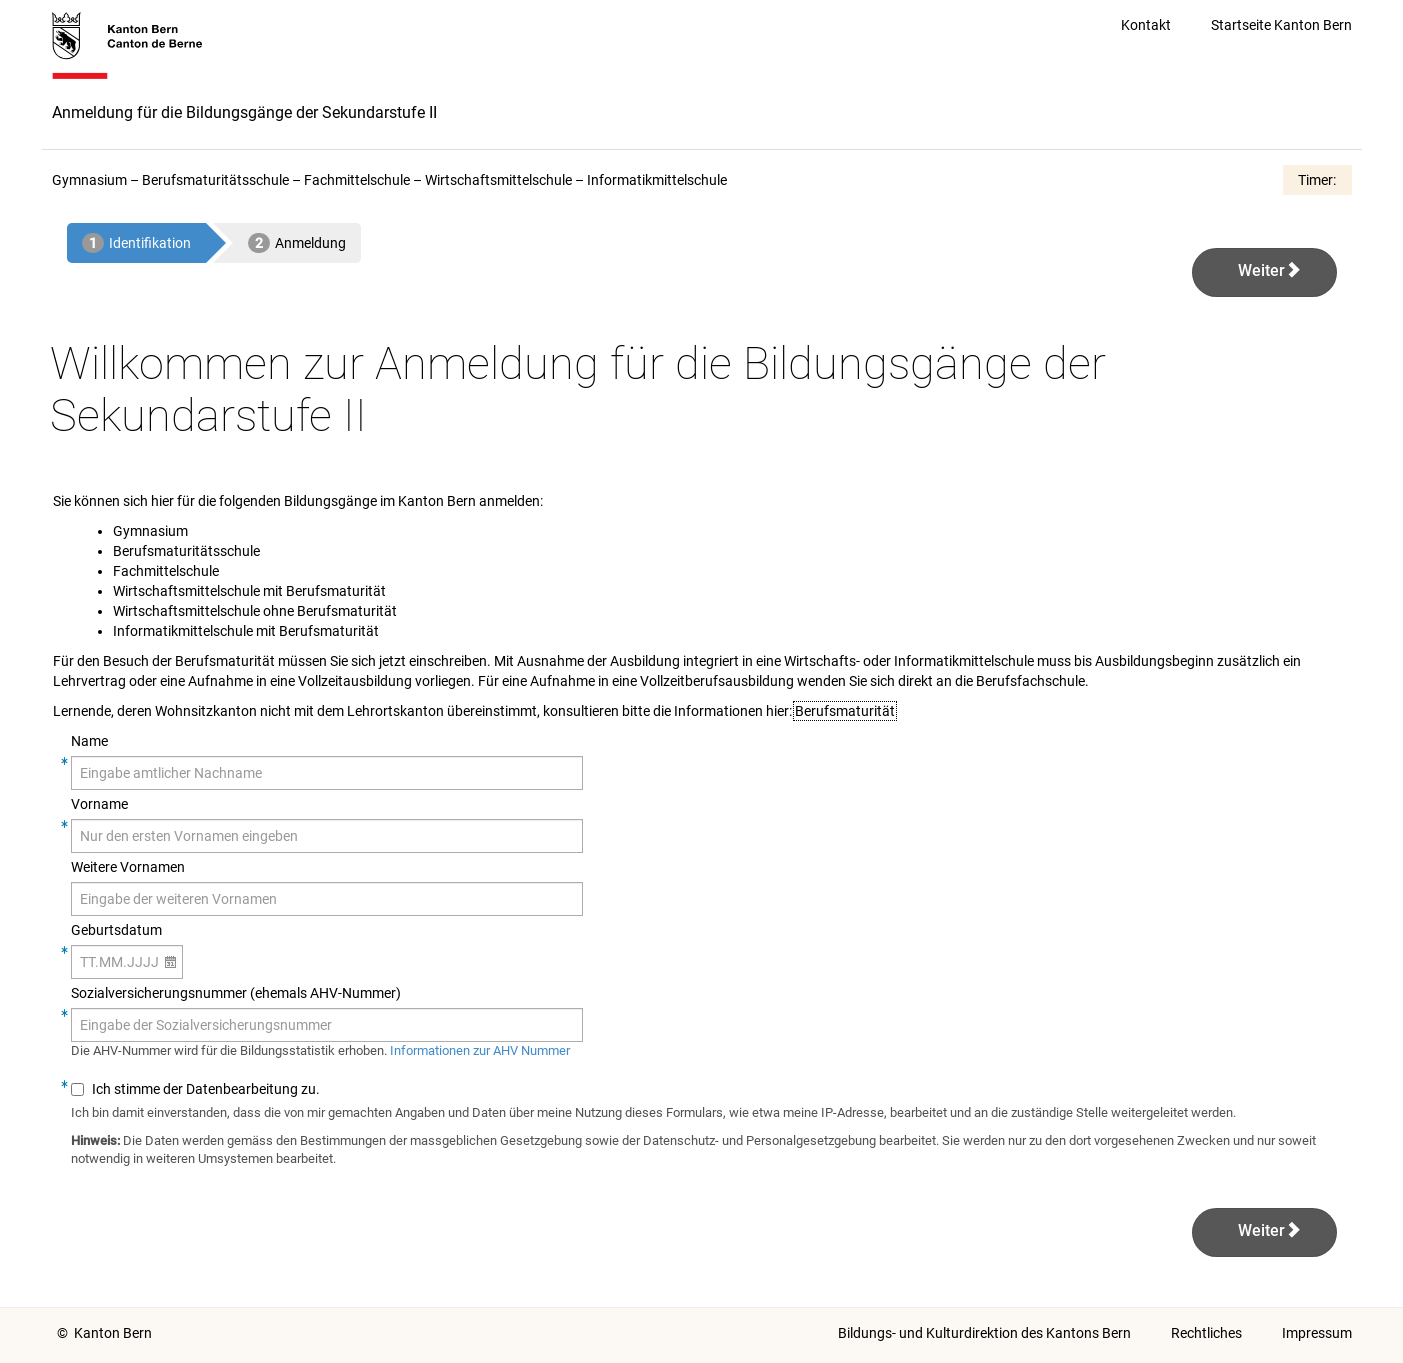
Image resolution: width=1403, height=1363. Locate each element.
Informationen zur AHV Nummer (480, 1050)
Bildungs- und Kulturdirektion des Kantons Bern (984, 1333)
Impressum (1317, 1333)
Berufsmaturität (845, 711)
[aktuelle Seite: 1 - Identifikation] (136, 243)
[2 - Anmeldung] (297, 243)
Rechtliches (1206, 1333)
